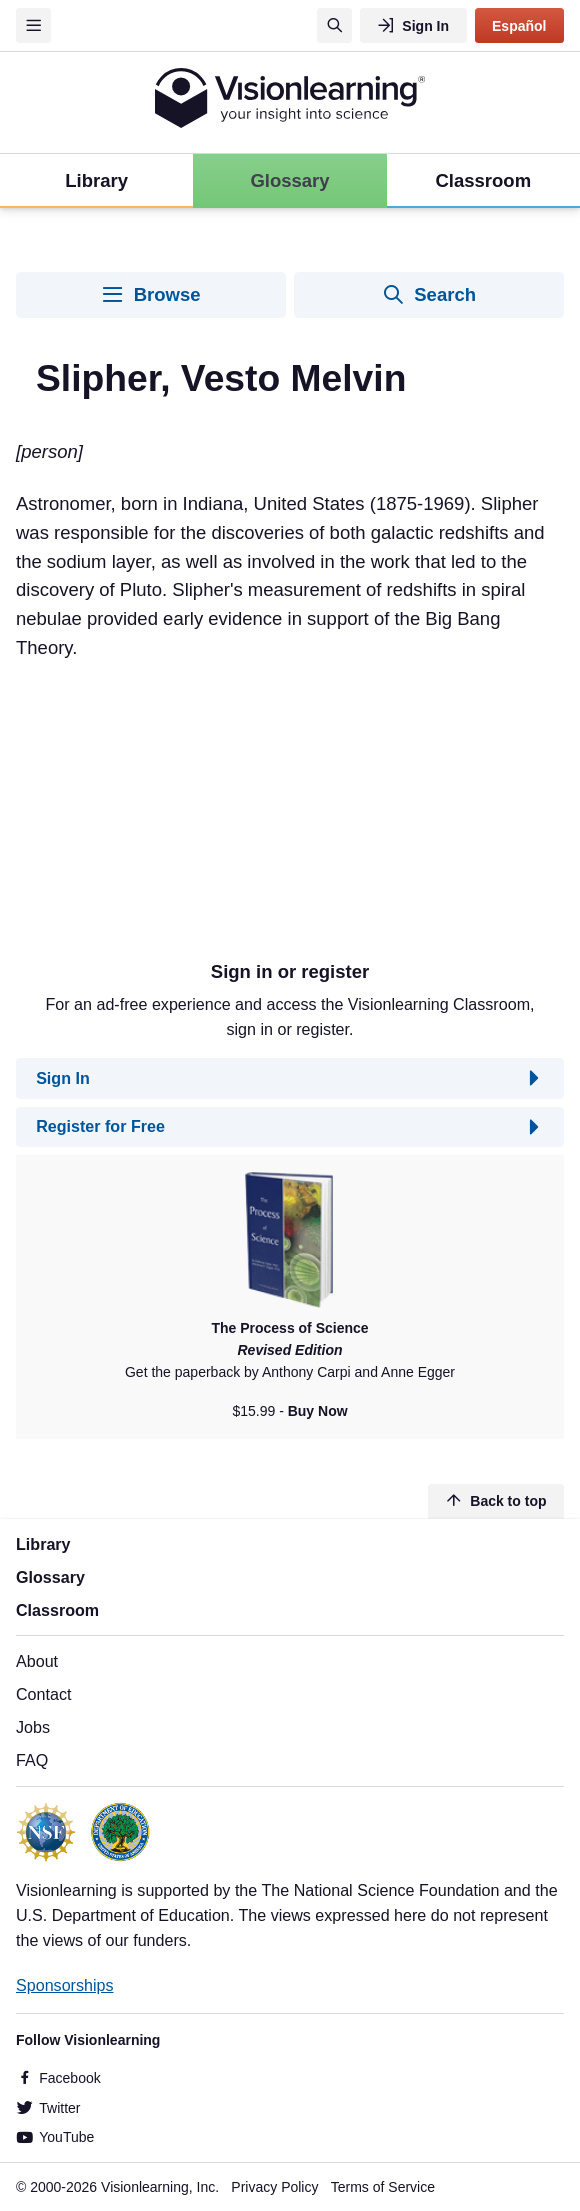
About (37, 1661)
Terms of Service (383, 2187)
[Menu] (33, 25)
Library (43, 1544)
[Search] (334, 25)
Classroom (57, 1610)
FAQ (32, 1760)
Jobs (33, 1727)
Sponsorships (65, 1985)
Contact (43, 1694)
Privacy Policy (274, 2187)
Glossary (50, 1577)
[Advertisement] (290, 802)
